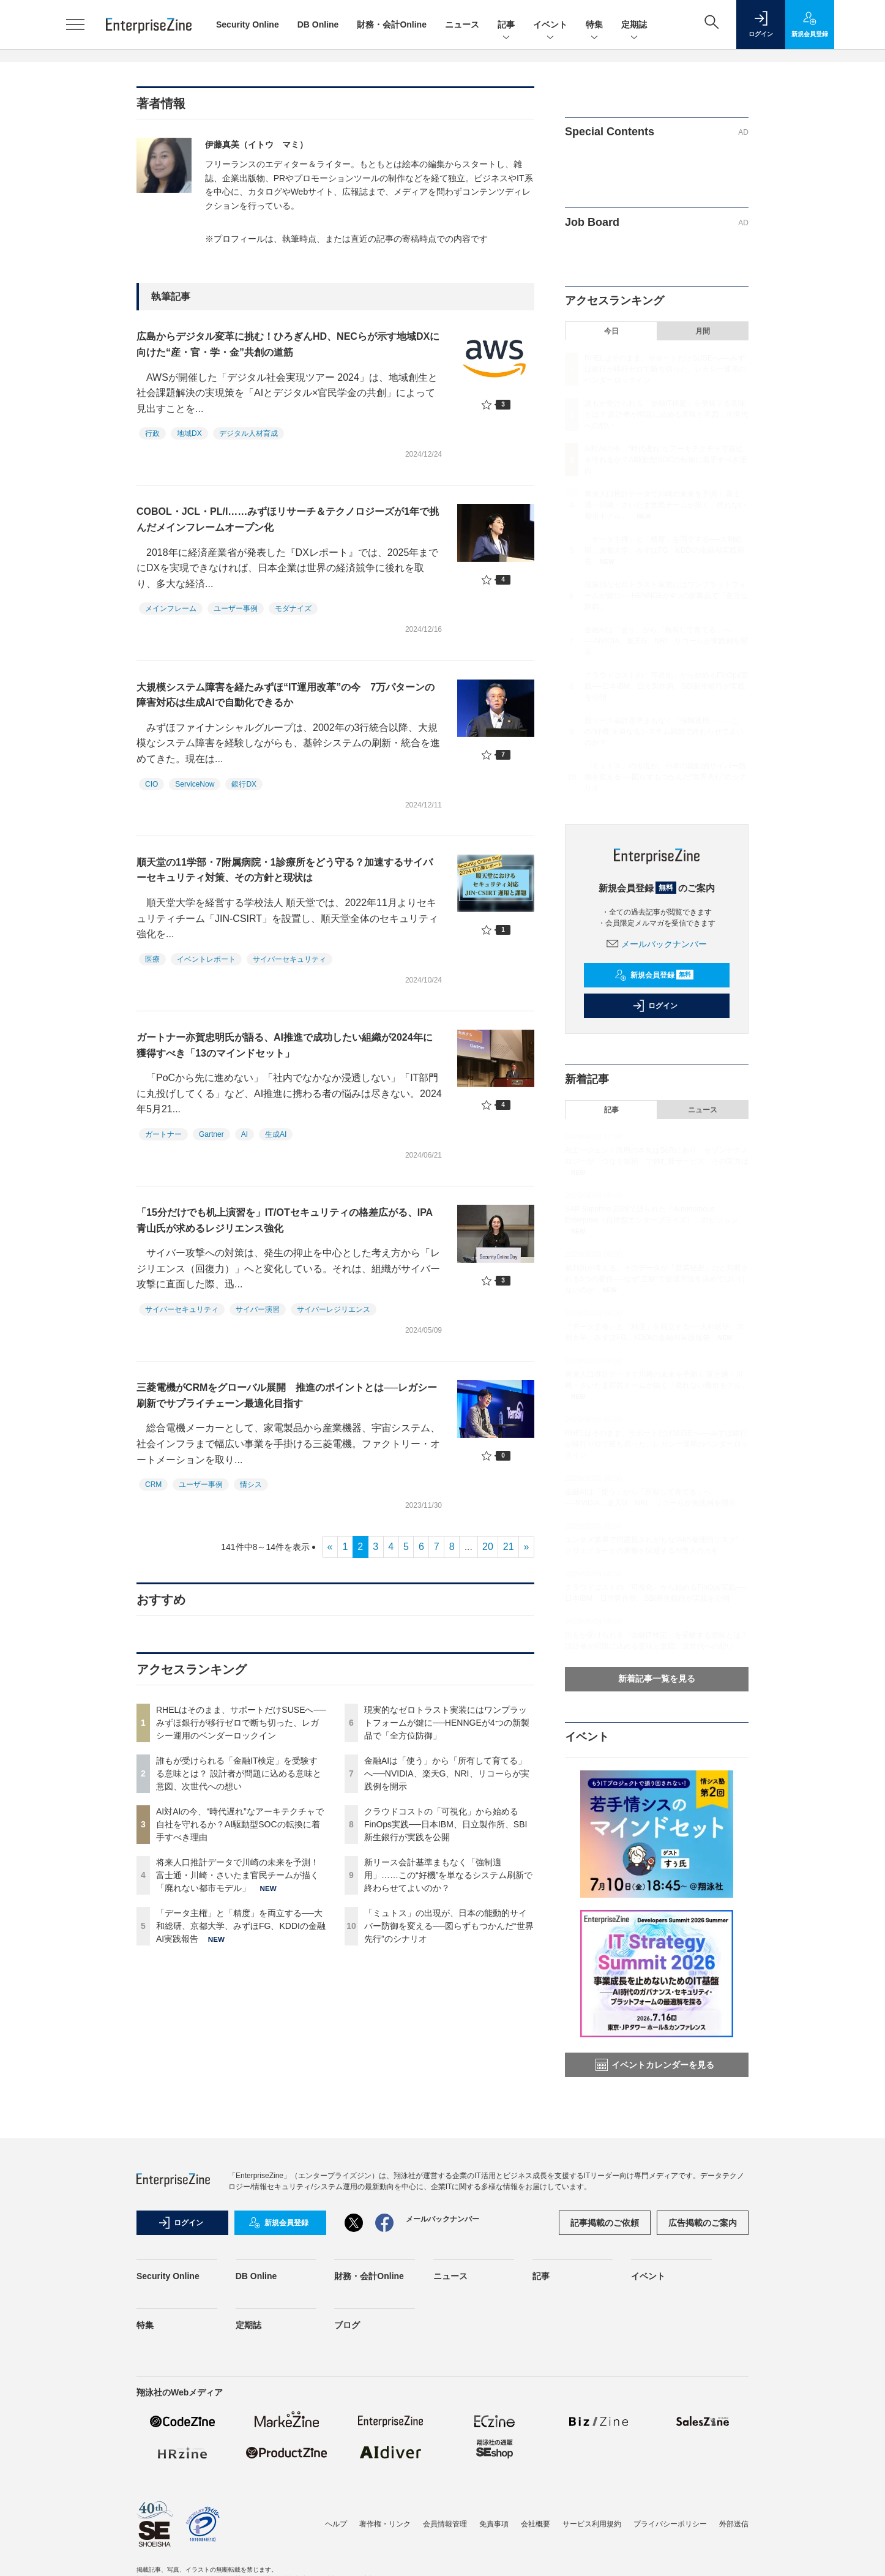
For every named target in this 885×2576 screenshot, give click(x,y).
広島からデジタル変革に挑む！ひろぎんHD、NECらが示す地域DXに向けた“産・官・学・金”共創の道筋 (287, 344)
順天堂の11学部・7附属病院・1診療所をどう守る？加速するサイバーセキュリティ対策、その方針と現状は (284, 870)
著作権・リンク (385, 2524)
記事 (506, 25)
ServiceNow (194, 784)
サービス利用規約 (591, 2524)
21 (508, 1546)
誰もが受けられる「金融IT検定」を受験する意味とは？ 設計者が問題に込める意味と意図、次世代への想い (238, 1773)
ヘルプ (336, 2524)
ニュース (462, 24)
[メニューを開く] (75, 24)
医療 (152, 959)
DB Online (318, 24)
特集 (594, 25)
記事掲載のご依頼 (604, 2223)
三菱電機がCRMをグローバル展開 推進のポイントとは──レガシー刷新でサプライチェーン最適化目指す (286, 1395)
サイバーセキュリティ (289, 959)
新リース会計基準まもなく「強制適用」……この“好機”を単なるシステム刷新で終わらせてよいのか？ (448, 1875)
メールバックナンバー (657, 944)
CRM (153, 1484)
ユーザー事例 (236, 608)
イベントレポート (206, 959)
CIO (151, 784)
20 (487, 1546)
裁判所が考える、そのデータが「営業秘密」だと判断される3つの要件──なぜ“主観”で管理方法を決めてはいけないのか (657, 1279)
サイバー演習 (258, 1309)
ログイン (655, 1006)
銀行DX (243, 784)
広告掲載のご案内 (702, 2223)
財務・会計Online (392, 24)
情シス (251, 1484)
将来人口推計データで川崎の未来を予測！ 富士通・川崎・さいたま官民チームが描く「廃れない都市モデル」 (237, 1875)
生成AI (275, 1134)
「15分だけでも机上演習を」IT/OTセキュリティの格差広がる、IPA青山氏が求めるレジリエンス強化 (284, 1220)
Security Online (247, 24)
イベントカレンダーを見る (655, 2065)
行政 (152, 433)
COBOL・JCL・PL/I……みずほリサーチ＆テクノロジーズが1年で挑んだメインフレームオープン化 (287, 519)
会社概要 (535, 2524)
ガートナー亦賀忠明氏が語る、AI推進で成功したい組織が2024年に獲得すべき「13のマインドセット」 (284, 1045)
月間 (702, 331)
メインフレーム (170, 608)
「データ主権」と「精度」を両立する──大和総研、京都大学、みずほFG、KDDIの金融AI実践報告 (241, 1926)
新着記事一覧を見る (656, 1678)
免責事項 (494, 2524)
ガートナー (163, 1134)
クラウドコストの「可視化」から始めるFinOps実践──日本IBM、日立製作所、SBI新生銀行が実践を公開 (445, 1824)
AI (244, 1134)
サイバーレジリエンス (333, 1309)
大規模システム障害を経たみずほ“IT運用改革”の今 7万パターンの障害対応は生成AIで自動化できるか (285, 695)
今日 (611, 331)
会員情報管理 (445, 2524)
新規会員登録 (653, 975)
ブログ (347, 2325)
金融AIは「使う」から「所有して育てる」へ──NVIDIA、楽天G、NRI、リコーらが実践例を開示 (446, 1773)
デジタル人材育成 (248, 433)
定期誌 (634, 25)
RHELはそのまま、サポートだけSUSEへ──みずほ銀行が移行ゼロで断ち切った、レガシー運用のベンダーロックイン (241, 1722)
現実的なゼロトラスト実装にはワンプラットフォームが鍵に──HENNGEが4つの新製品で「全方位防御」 (446, 1722)
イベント (550, 25)
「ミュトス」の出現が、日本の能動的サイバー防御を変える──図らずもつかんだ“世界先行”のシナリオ (449, 1926)
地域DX (189, 433)
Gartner (211, 1134)
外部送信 (734, 2524)
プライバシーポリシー (670, 2524)
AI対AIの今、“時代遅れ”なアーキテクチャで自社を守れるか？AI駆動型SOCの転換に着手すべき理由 (240, 1824)
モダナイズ (293, 608)
